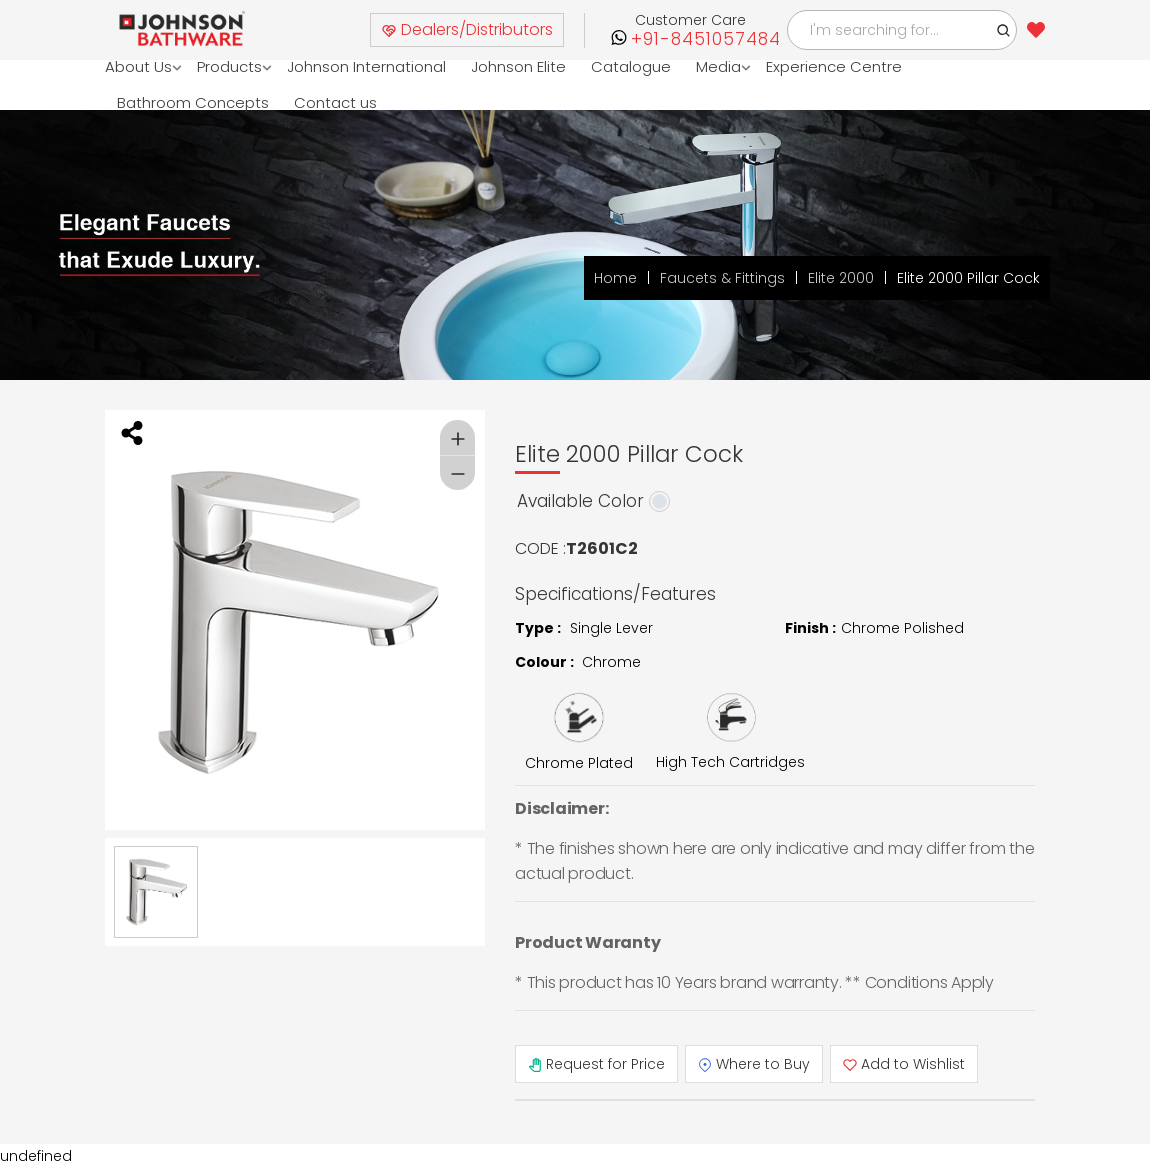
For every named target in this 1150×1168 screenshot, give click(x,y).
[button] (1004, 30)
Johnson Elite (518, 66)
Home (615, 278)
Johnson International (366, 66)
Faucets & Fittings (722, 278)
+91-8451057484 (706, 39)
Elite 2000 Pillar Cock (968, 278)
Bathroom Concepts (193, 102)
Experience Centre (834, 66)
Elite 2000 (841, 278)
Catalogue (631, 66)
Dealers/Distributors (467, 29)
